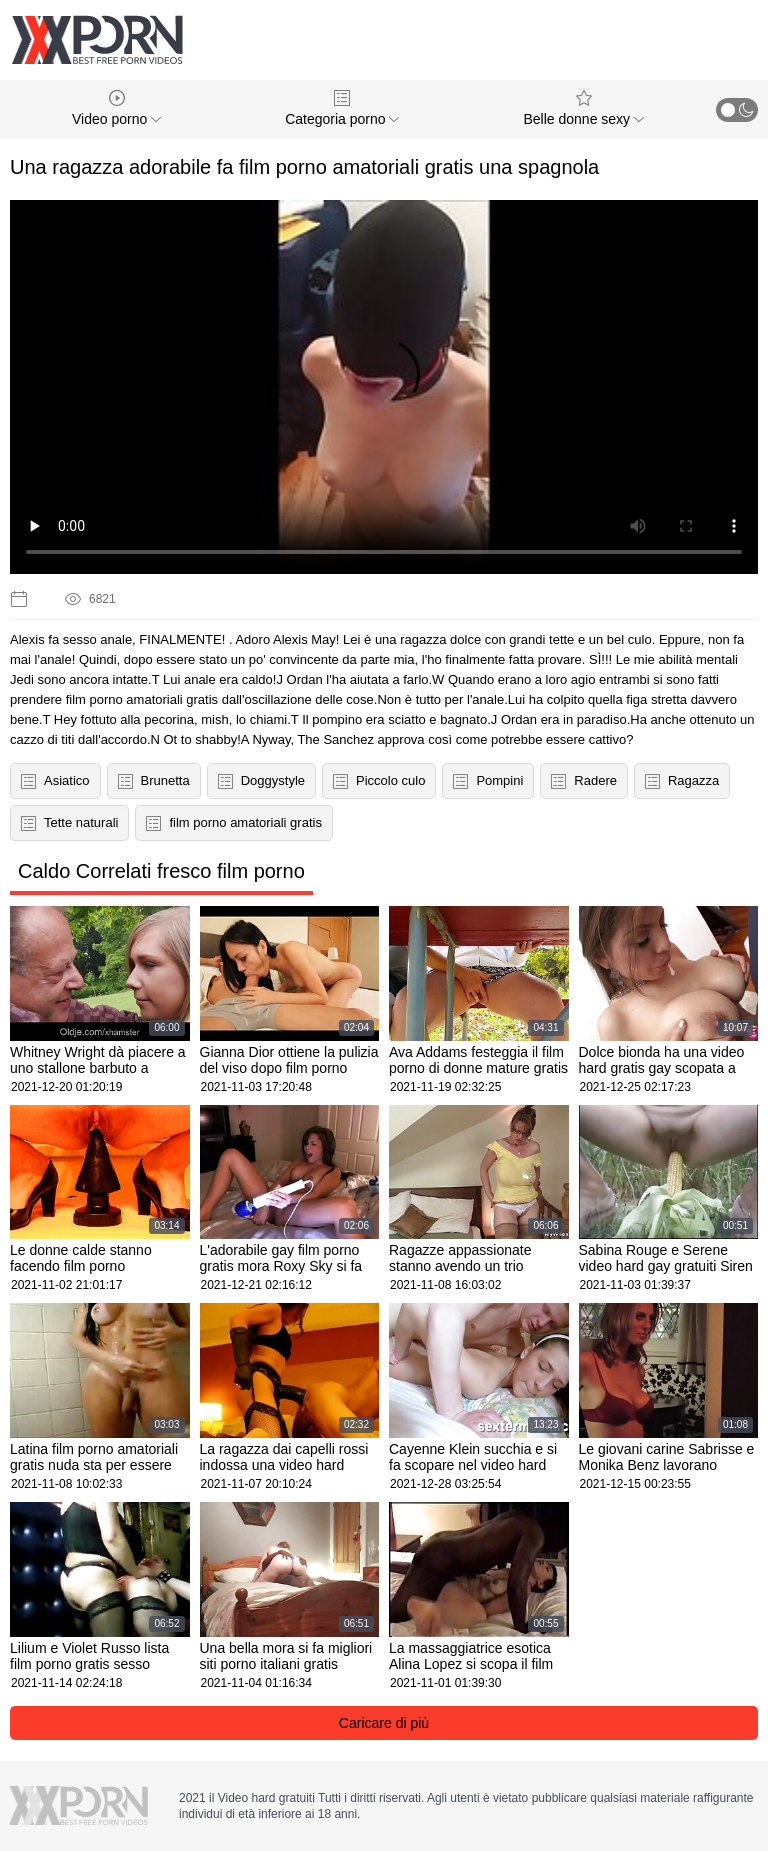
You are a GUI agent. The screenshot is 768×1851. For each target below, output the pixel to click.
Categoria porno (342, 108)
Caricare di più (384, 1723)
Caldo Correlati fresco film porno (161, 871)
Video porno (116, 108)
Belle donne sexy (583, 108)
